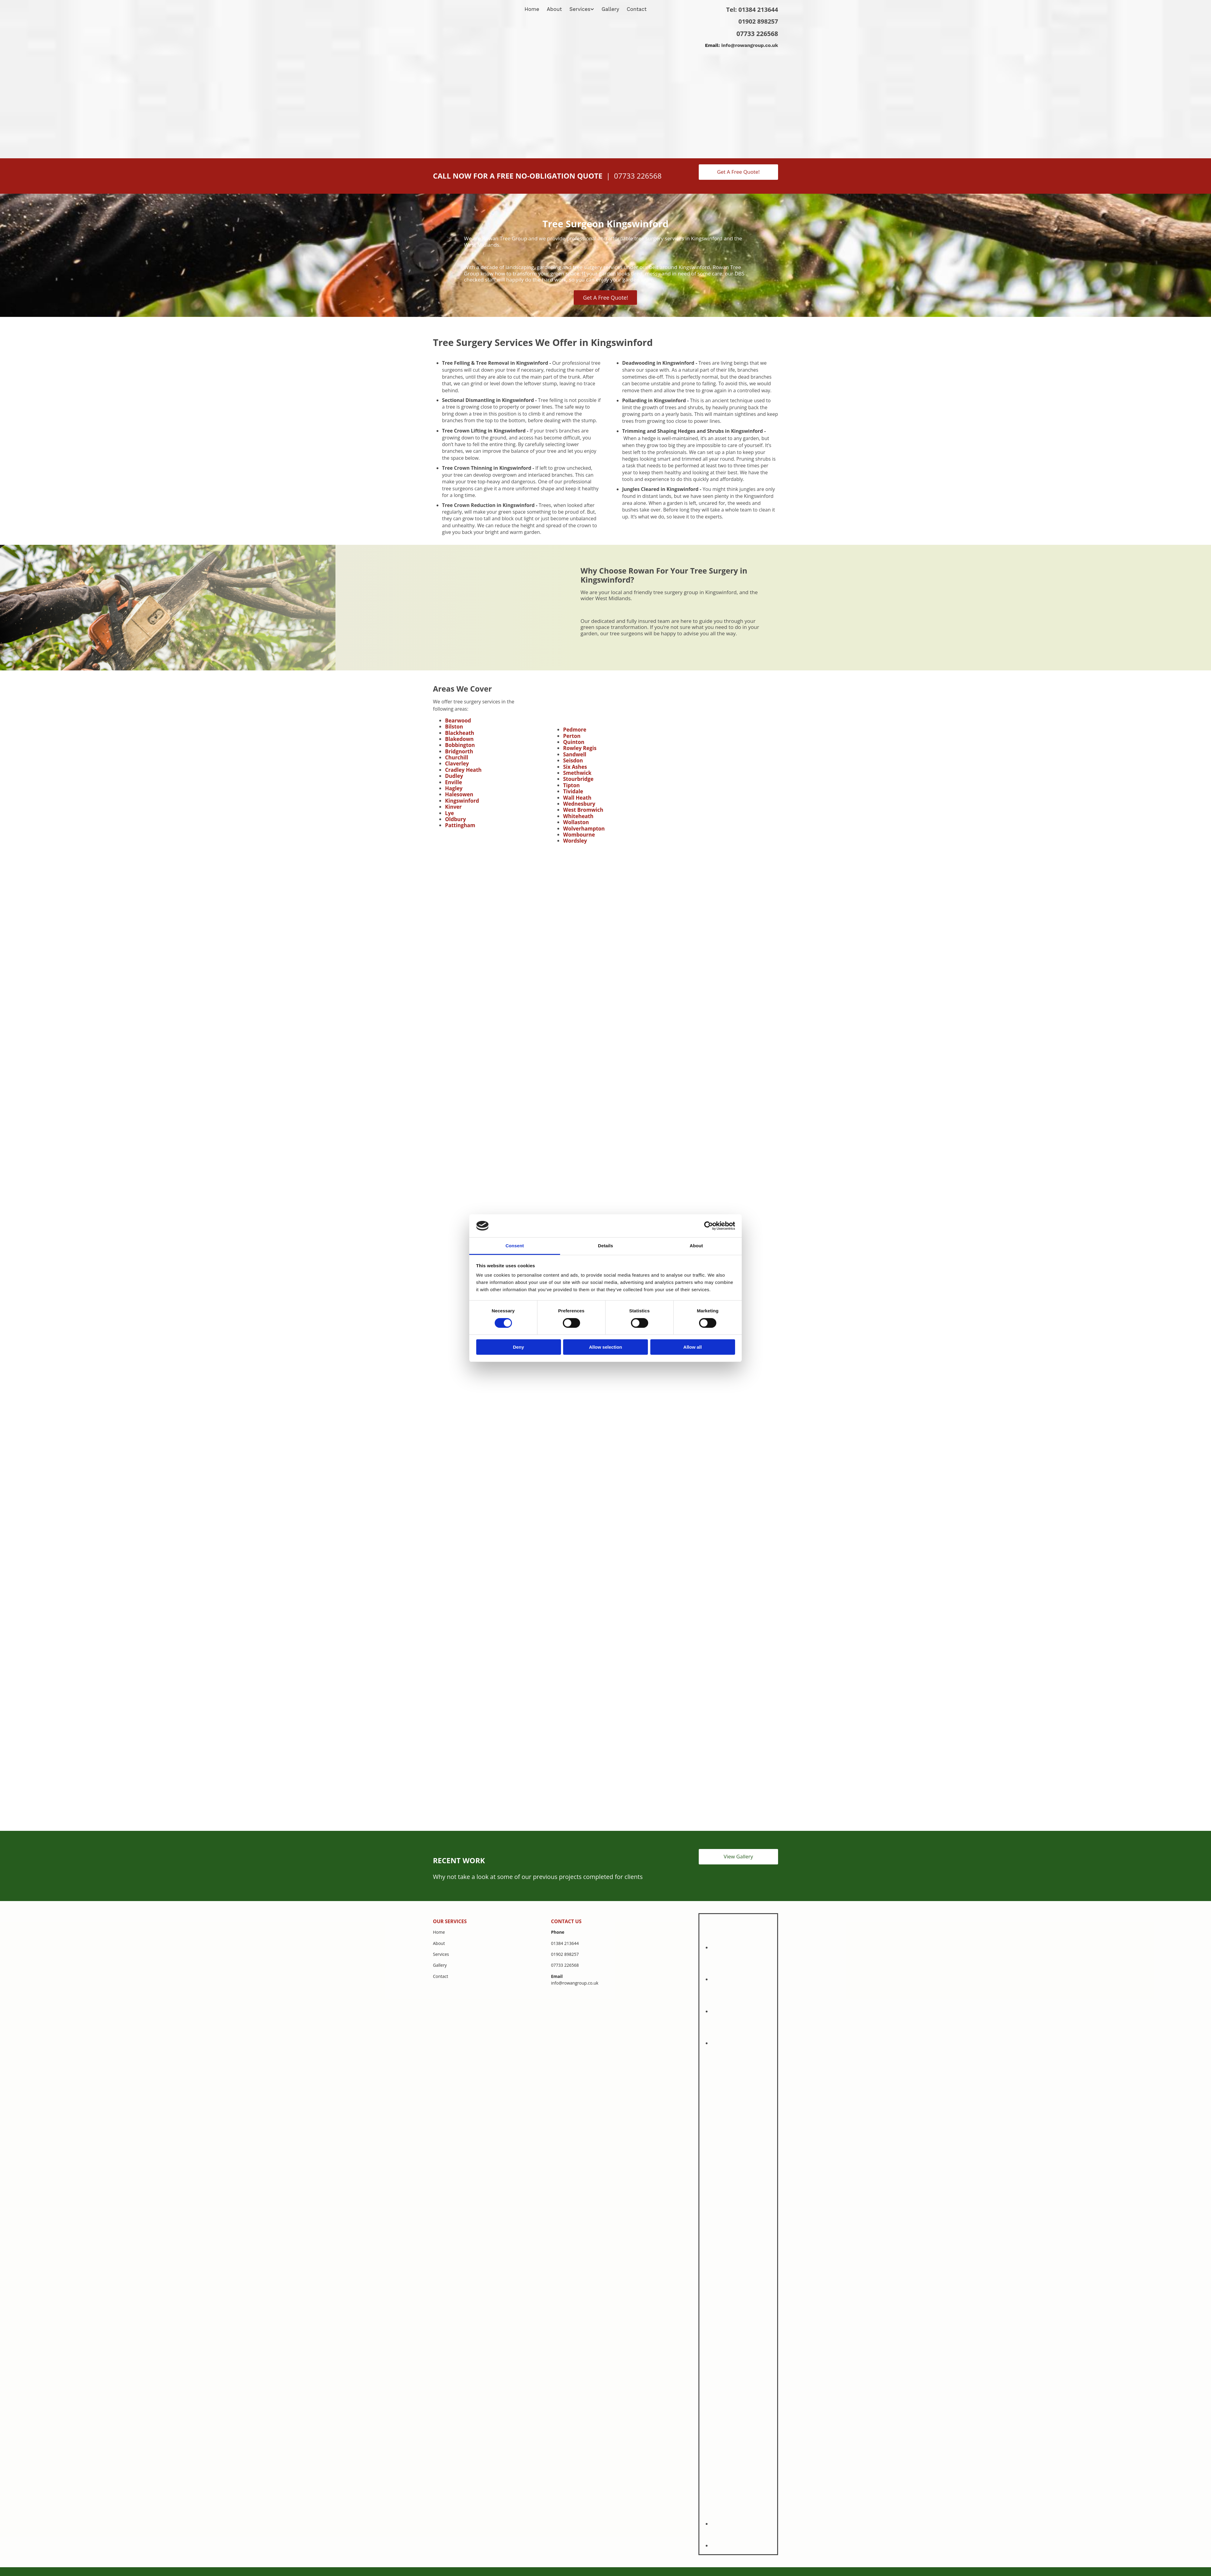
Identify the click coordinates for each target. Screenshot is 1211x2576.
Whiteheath (578, 816)
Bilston (454, 726)
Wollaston (576, 822)
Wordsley (575, 840)
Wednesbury (579, 803)
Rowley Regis (579, 748)
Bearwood (458, 720)
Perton (572, 735)
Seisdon (573, 760)
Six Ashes (575, 766)
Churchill (456, 757)
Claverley (457, 763)
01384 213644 (758, 9)
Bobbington (460, 745)
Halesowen (459, 794)
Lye (449, 813)
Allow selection (605, 1347)
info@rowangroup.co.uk (749, 45)
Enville (453, 782)
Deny (518, 1347)
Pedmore (574, 729)
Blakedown (459, 738)
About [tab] (696, 1245)
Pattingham (460, 825)
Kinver (453, 806)
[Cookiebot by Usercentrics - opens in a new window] (708, 1225)
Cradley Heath (463, 769)
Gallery (610, 9)
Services (579, 9)
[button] (738, 171)
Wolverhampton (584, 828)
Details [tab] (605, 1245)
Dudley (454, 775)
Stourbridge (578, 778)
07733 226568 (757, 33)
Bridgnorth (459, 751)
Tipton (571, 785)
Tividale (573, 791)
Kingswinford (462, 800)
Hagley (454, 788)
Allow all (692, 1347)
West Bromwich (583, 809)
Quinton (573, 742)
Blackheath (459, 732)
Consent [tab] (515, 1245)
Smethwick (577, 772)
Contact (637, 9)
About (554, 9)
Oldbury (455, 819)
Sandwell (574, 754)
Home (532, 9)
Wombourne (579, 834)
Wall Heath (577, 797)
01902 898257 (758, 21)
